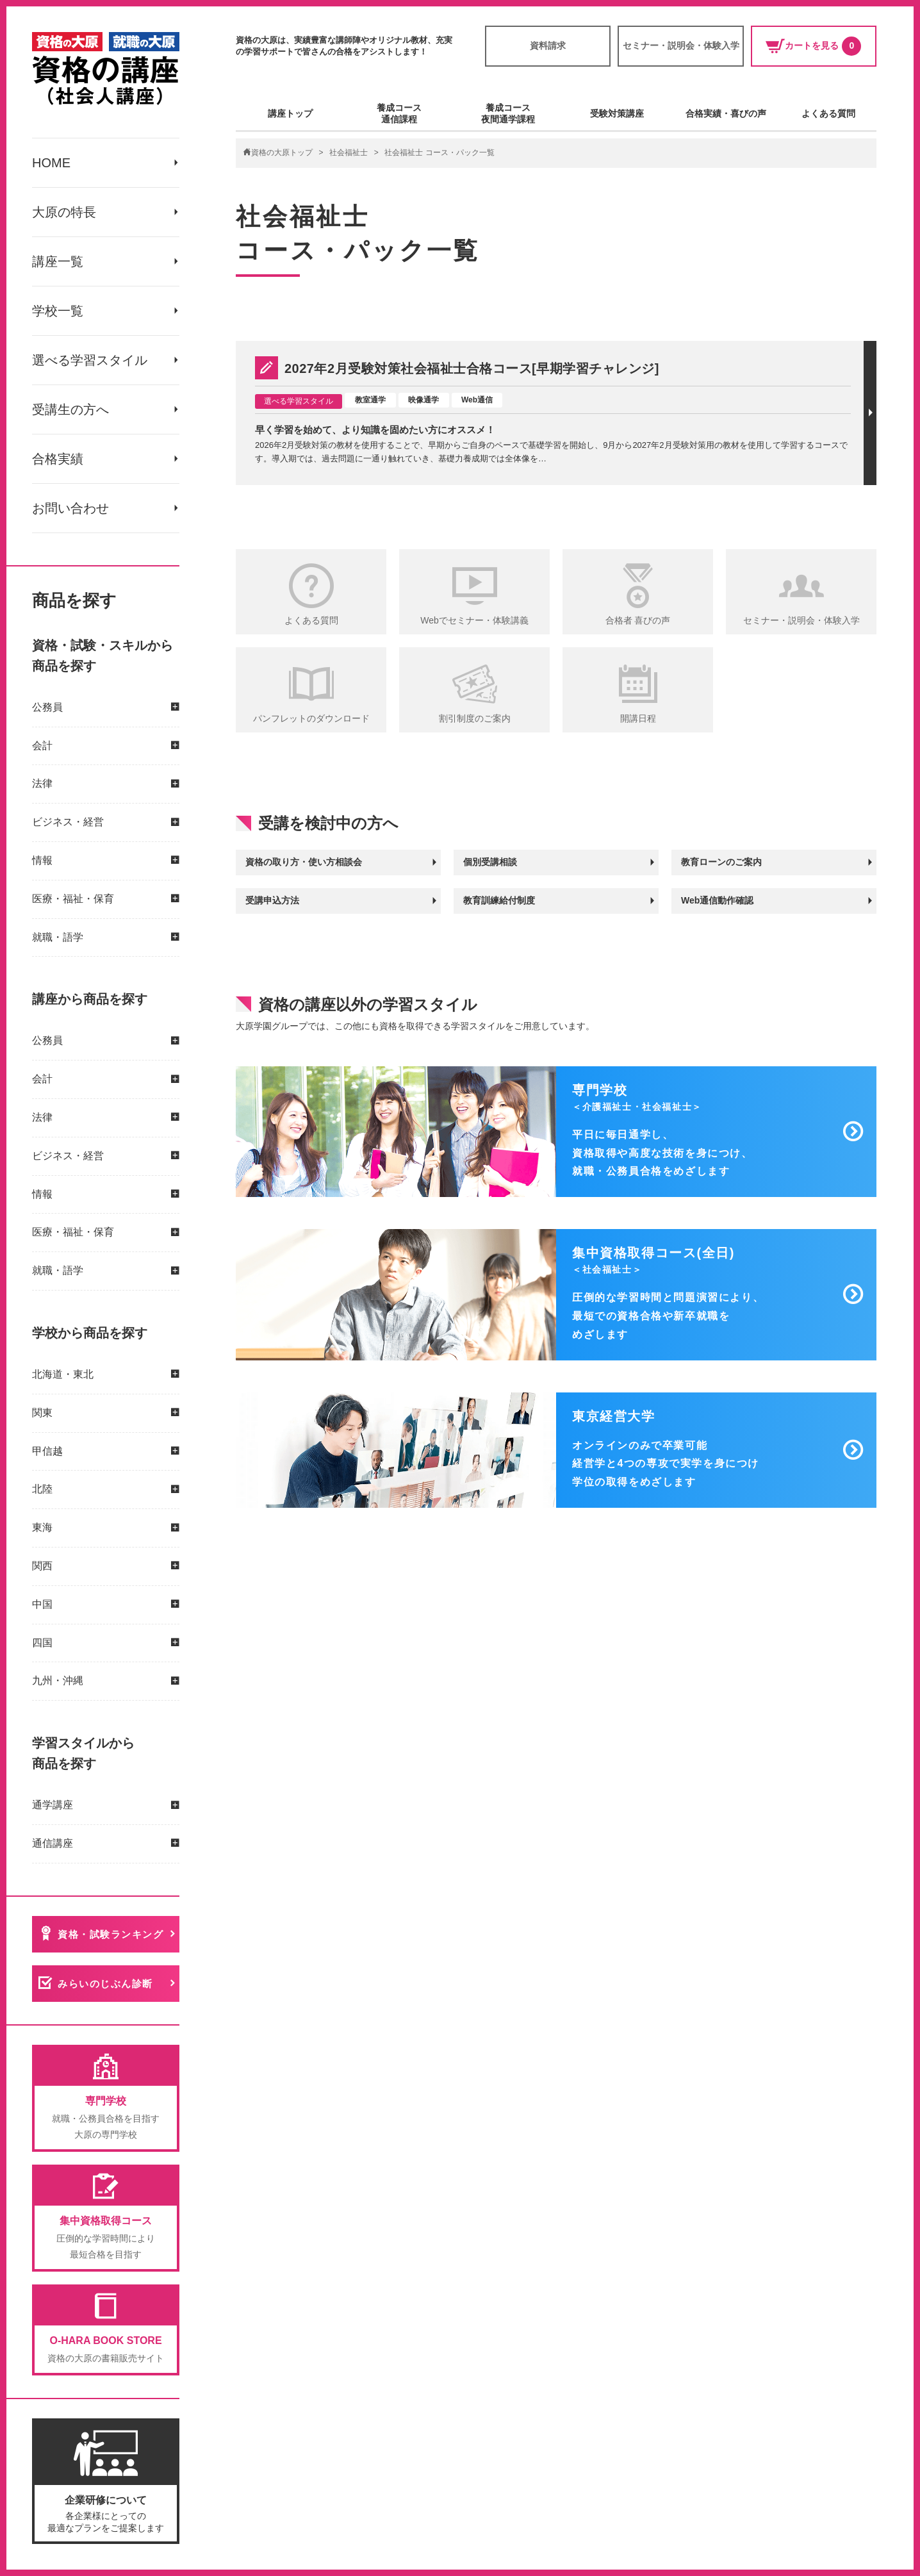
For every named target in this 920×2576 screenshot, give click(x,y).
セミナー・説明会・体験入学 (681, 45)
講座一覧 (57, 261)
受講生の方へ (70, 409)
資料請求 (548, 45)
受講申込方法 (272, 900)
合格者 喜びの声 (638, 620)
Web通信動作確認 (717, 900)
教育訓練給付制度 (499, 900)
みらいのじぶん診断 (105, 1983)
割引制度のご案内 (475, 718)
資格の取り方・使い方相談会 (303, 862)
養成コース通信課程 (399, 113)
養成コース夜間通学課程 (508, 113)
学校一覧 (57, 311)
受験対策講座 (617, 113)
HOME (51, 163)
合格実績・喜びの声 (726, 113)
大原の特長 (64, 212)
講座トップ (290, 113)
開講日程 (638, 718)
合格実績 (57, 459)
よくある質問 (828, 113)
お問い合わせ (70, 508)
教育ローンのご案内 (721, 862)
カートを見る (813, 46)
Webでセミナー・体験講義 (474, 620)
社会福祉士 (348, 152)
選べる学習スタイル (89, 360)
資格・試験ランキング (110, 1934)
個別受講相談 (490, 862)
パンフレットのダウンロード (311, 718)
